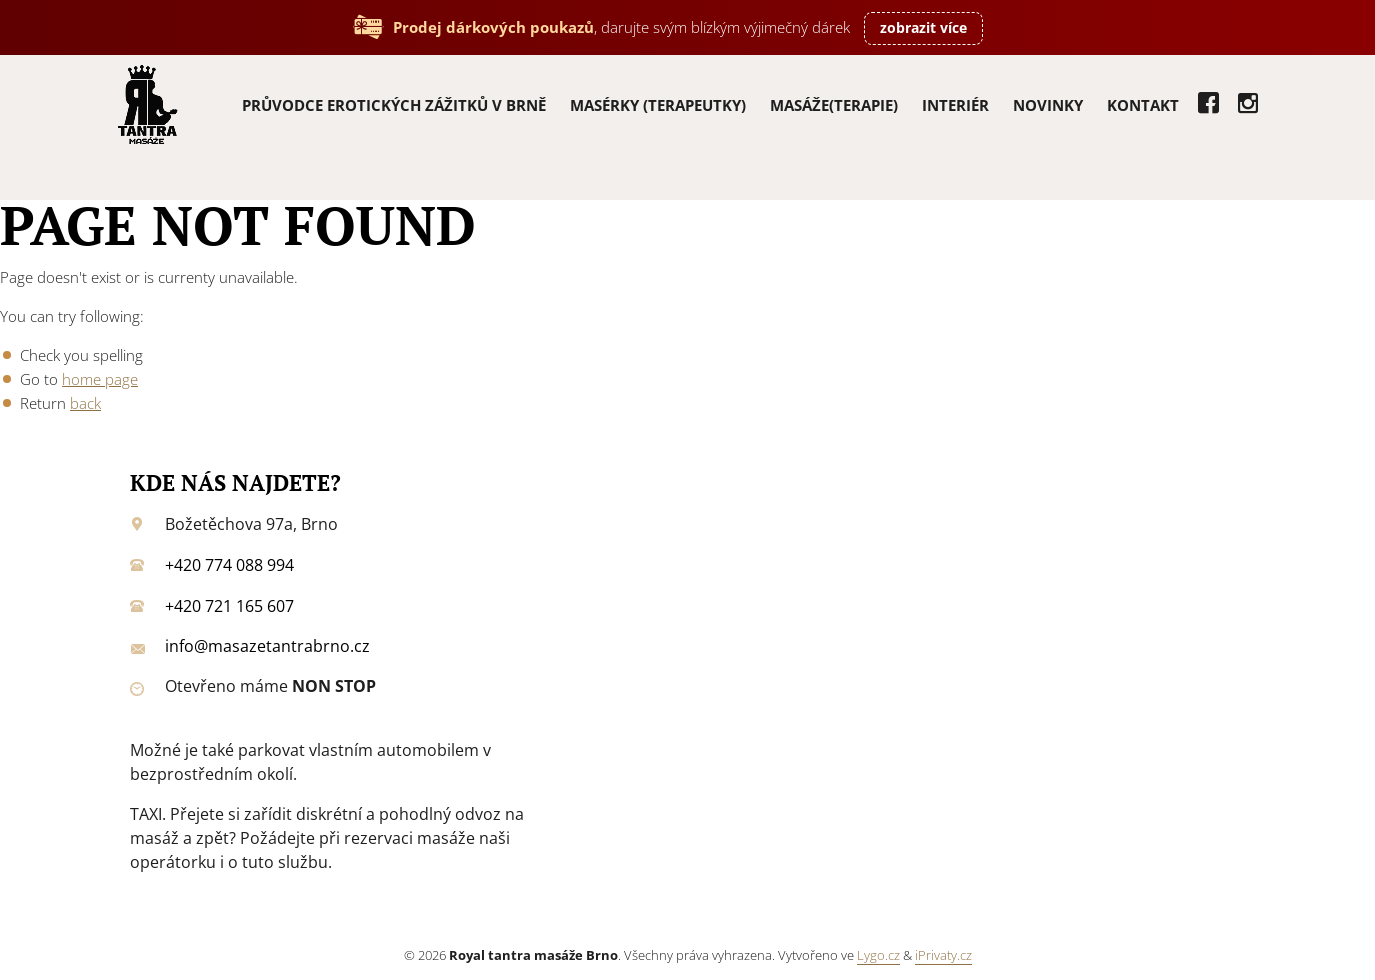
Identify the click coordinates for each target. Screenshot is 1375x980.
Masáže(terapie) (834, 105)
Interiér (955, 105)
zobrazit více (923, 27)
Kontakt (1143, 105)
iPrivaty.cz (943, 955)
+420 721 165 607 (229, 606)
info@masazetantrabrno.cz (267, 646)
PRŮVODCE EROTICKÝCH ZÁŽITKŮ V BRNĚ (394, 105)
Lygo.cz (878, 955)
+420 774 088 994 (229, 565)
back (85, 403)
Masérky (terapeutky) (658, 105)
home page (100, 379)
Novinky (1048, 105)
